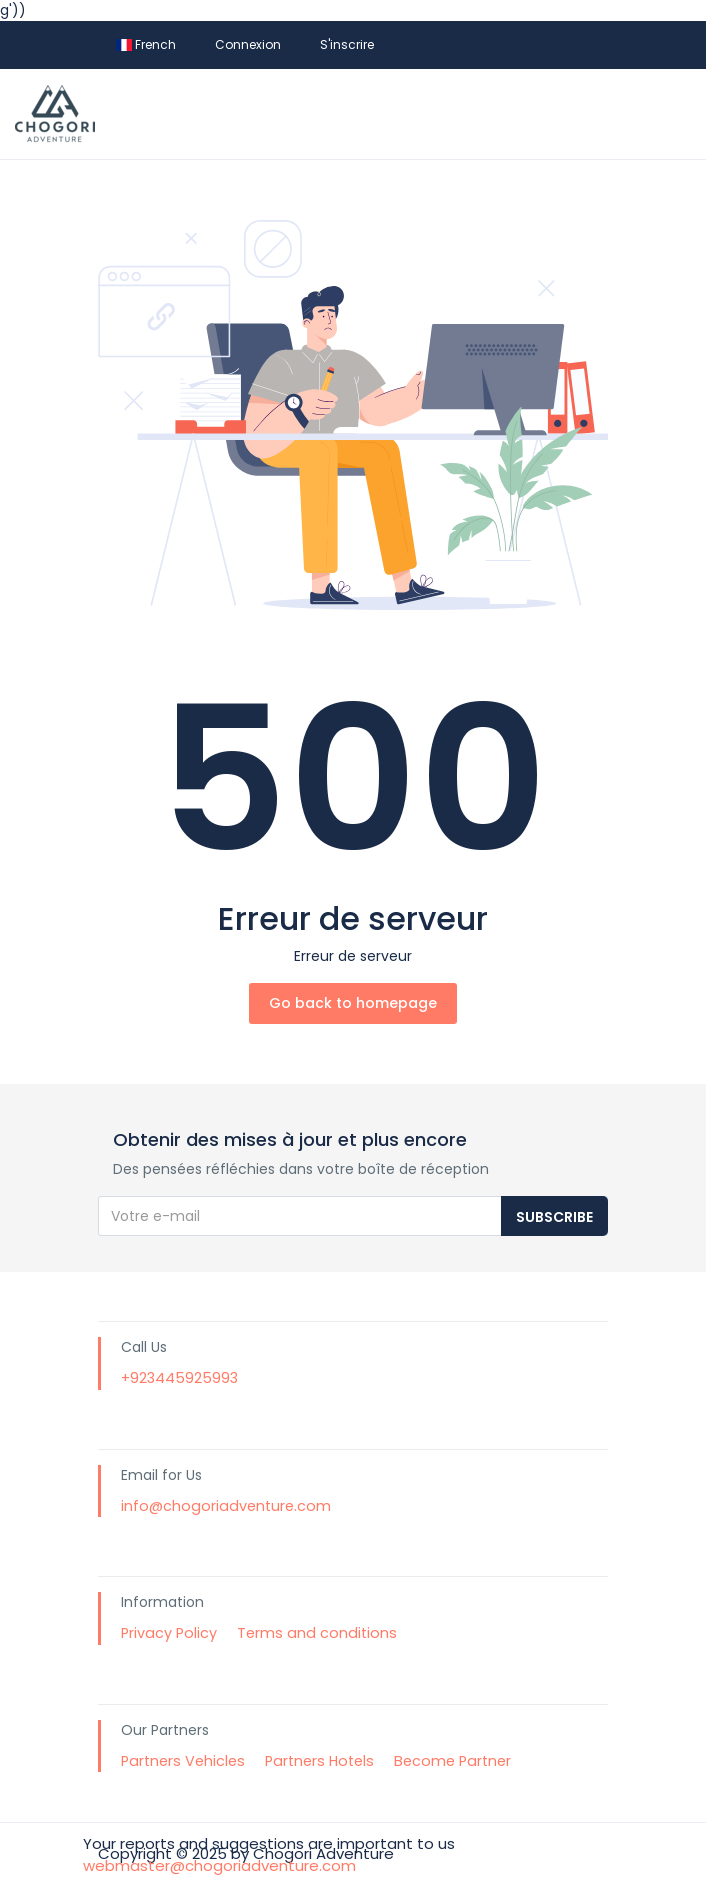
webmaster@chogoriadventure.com (219, 1865)
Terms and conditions (317, 1633)
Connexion (248, 44)
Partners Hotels (319, 1761)
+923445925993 (179, 1378)
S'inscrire (347, 44)
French (146, 44)
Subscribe (554, 1217)
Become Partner (452, 1761)
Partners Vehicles (183, 1761)
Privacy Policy (169, 1633)
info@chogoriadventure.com (226, 1506)
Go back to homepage (353, 1003)
